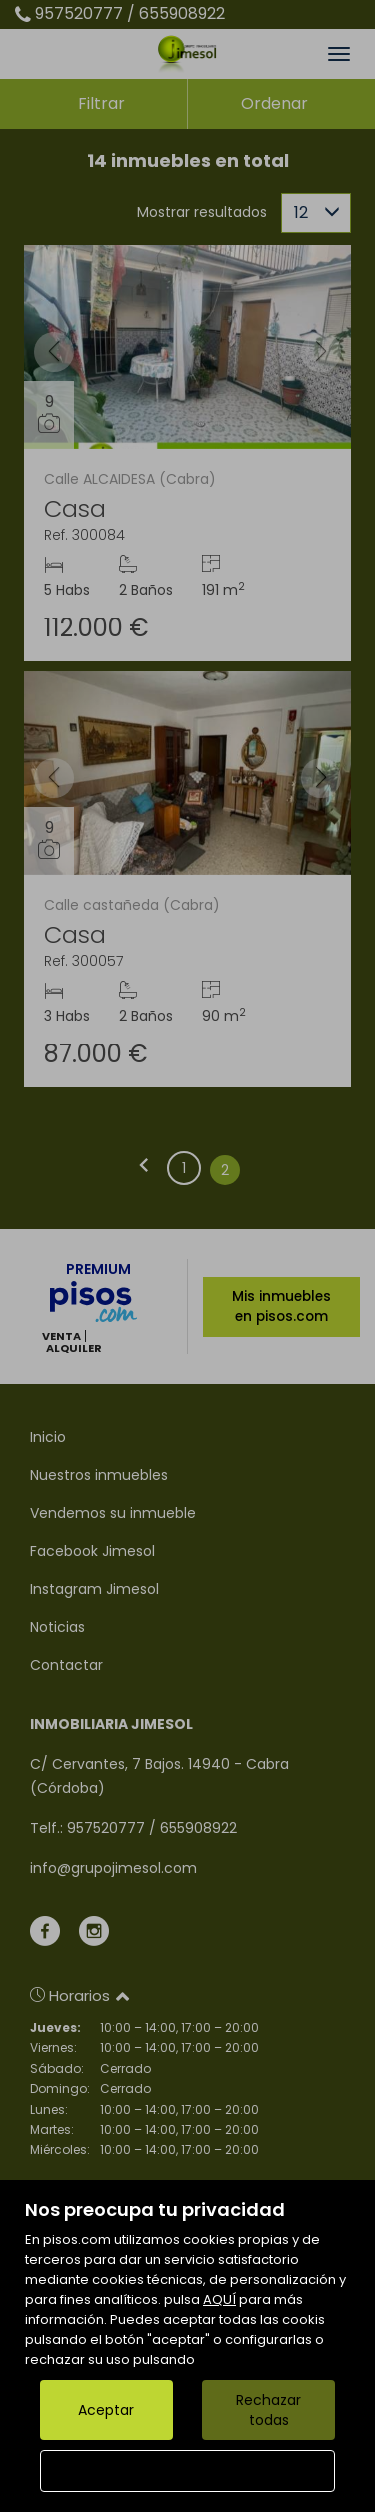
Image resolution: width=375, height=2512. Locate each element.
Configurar (187, 2471)
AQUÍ (219, 2299)
